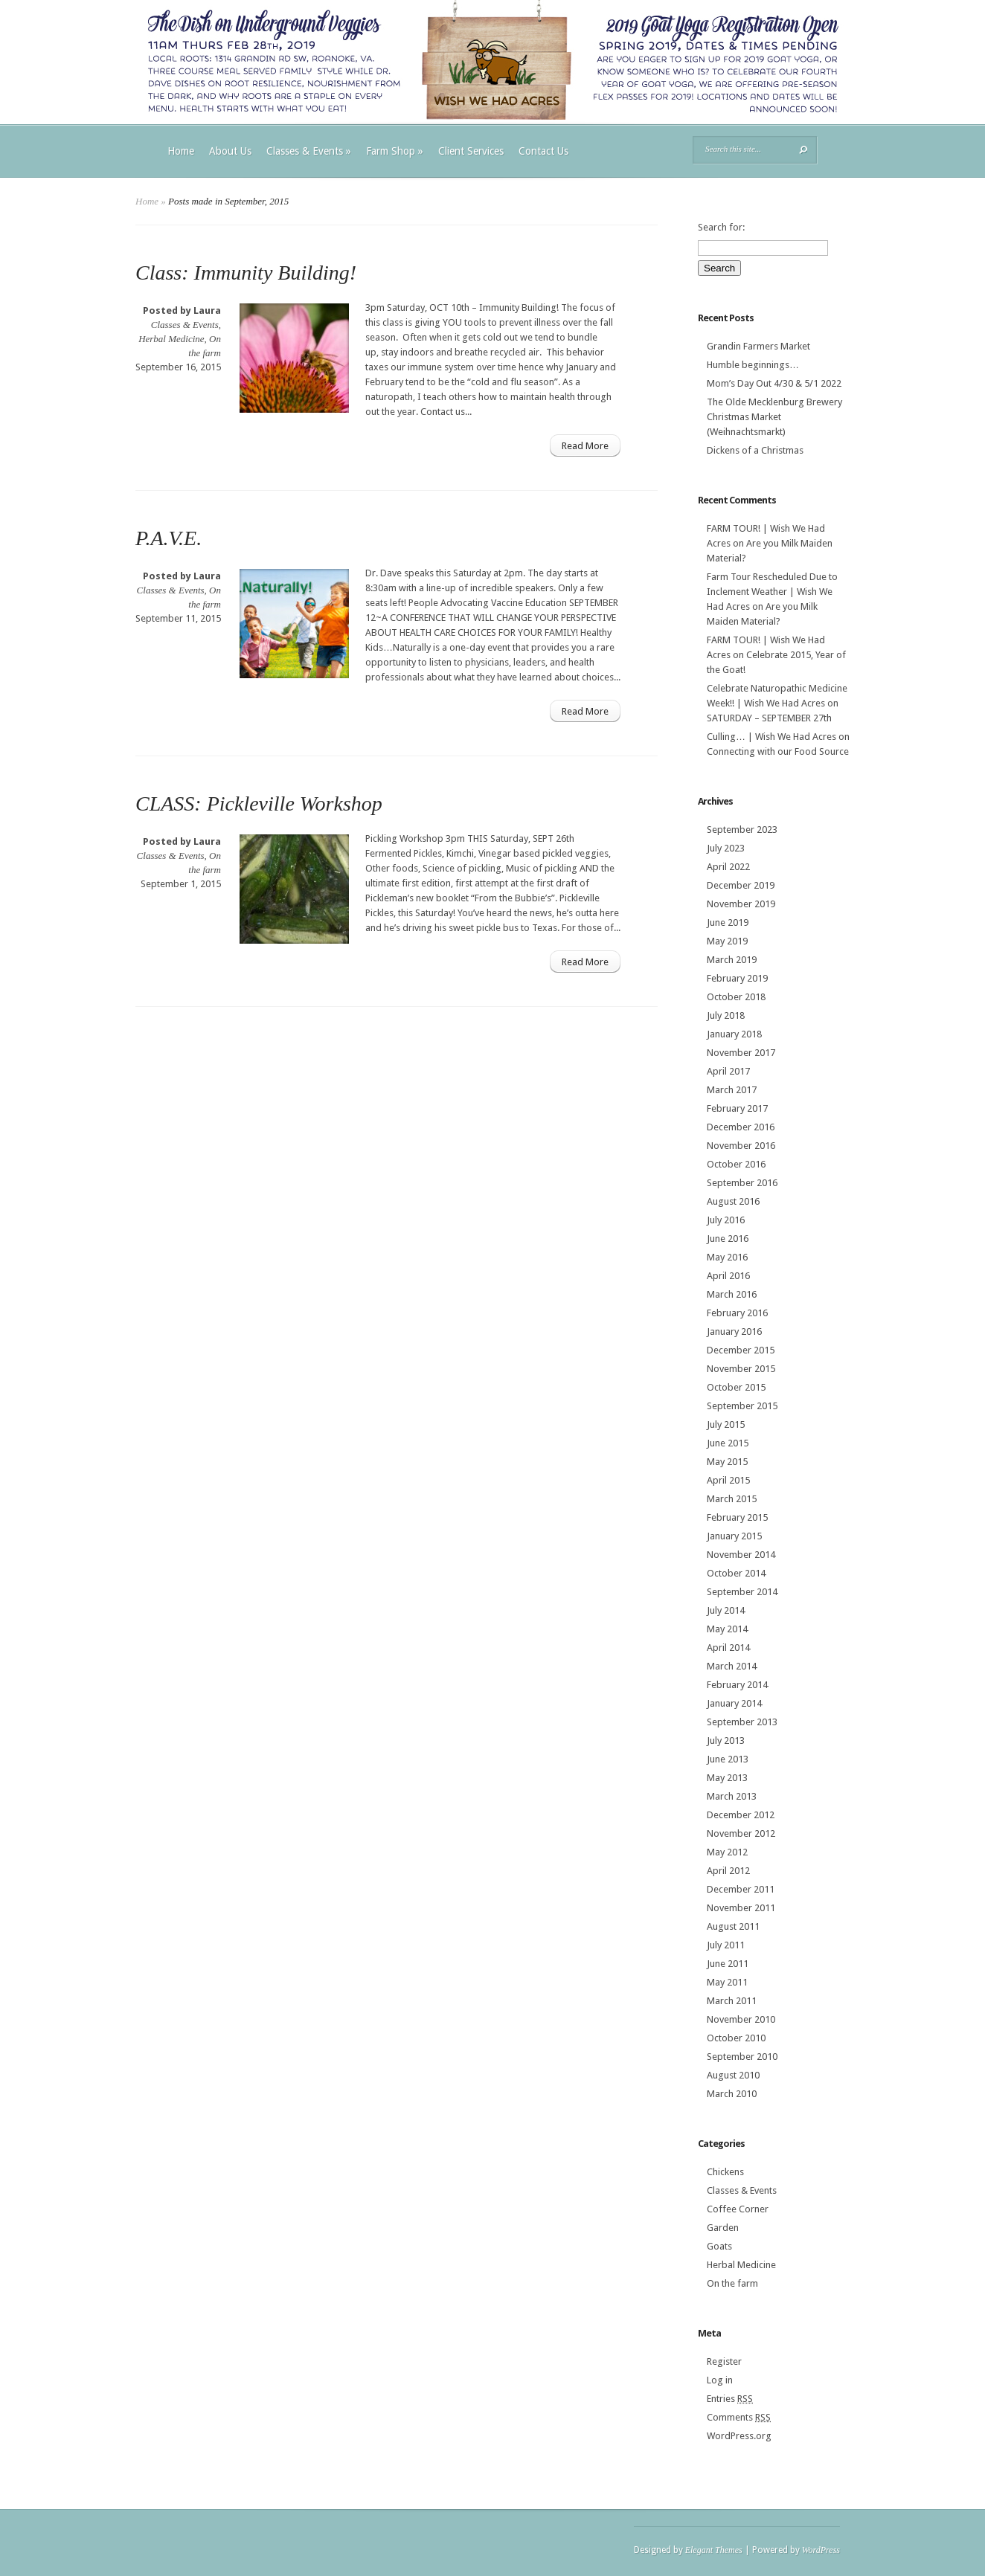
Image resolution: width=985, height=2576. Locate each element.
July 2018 (726, 1015)
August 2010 (733, 2075)
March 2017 (732, 1089)
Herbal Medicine (171, 338)
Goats (719, 2246)
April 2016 (728, 1275)
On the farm (732, 2283)
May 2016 (727, 1257)
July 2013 (726, 1740)
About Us (230, 151)
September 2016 (742, 1182)
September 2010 (742, 2056)
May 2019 (727, 941)
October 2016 (736, 1164)
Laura (207, 310)
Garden (723, 2227)
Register (724, 2361)
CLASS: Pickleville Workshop (258, 803)
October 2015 (736, 1387)
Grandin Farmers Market (758, 346)
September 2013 (742, 1721)
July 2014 (726, 1610)
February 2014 (737, 1684)
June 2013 (727, 1759)
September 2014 (742, 1591)
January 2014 (734, 1703)
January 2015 (734, 1536)
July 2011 (726, 1945)
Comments (739, 2417)
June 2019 (727, 922)
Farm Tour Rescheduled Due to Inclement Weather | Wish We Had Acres (772, 591)
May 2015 (727, 1461)
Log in (720, 2380)
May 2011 (727, 1982)
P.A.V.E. (168, 538)
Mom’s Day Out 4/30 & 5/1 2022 (774, 383)
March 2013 (732, 1796)
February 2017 (737, 1108)
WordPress (821, 2550)
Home (180, 151)
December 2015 (740, 1350)
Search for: (721, 227)
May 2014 (727, 1629)
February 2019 (737, 978)
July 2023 (726, 848)
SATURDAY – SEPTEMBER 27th (769, 718)
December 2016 (740, 1127)
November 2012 (741, 1833)
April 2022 (728, 866)
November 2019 (741, 903)
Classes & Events (308, 151)
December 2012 (740, 1814)
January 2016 (734, 1331)
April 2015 (728, 1480)
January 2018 (734, 1034)
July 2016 (726, 1220)
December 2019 (740, 885)
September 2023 (742, 829)
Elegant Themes (713, 2550)
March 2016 (732, 1294)
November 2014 (741, 1554)
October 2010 (736, 2038)
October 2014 (736, 1573)
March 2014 (732, 1666)
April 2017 (728, 1071)
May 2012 (727, 1852)
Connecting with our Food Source (778, 751)
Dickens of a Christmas (755, 450)
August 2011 (733, 1926)
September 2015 (742, 1405)
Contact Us (543, 151)
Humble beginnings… (753, 364)
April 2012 (728, 1870)
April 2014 (728, 1647)
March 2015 (732, 1498)
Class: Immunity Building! (245, 272)
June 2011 (727, 1963)
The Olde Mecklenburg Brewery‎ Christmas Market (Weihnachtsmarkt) (774, 416)
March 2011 (732, 2000)
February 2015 (737, 1517)
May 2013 (727, 1777)
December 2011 (740, 1889)
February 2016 (737, 1312)
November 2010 (741, 2019)
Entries (730, 2398)
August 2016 (733, 1201)
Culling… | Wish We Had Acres (771, 736)
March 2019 (732, 959)
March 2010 (732, 2093)
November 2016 (741, 1145)
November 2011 (741, 1907)
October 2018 (736, 996)
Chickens (725, 2171)
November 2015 (741, 1368)
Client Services (471, 151)
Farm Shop (394, 151)
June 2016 (727, 1238)
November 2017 (741, 1052)
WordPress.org (739, 2435)
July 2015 (726, 1424)
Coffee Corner (738, 2209)
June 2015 (727, 1443)
